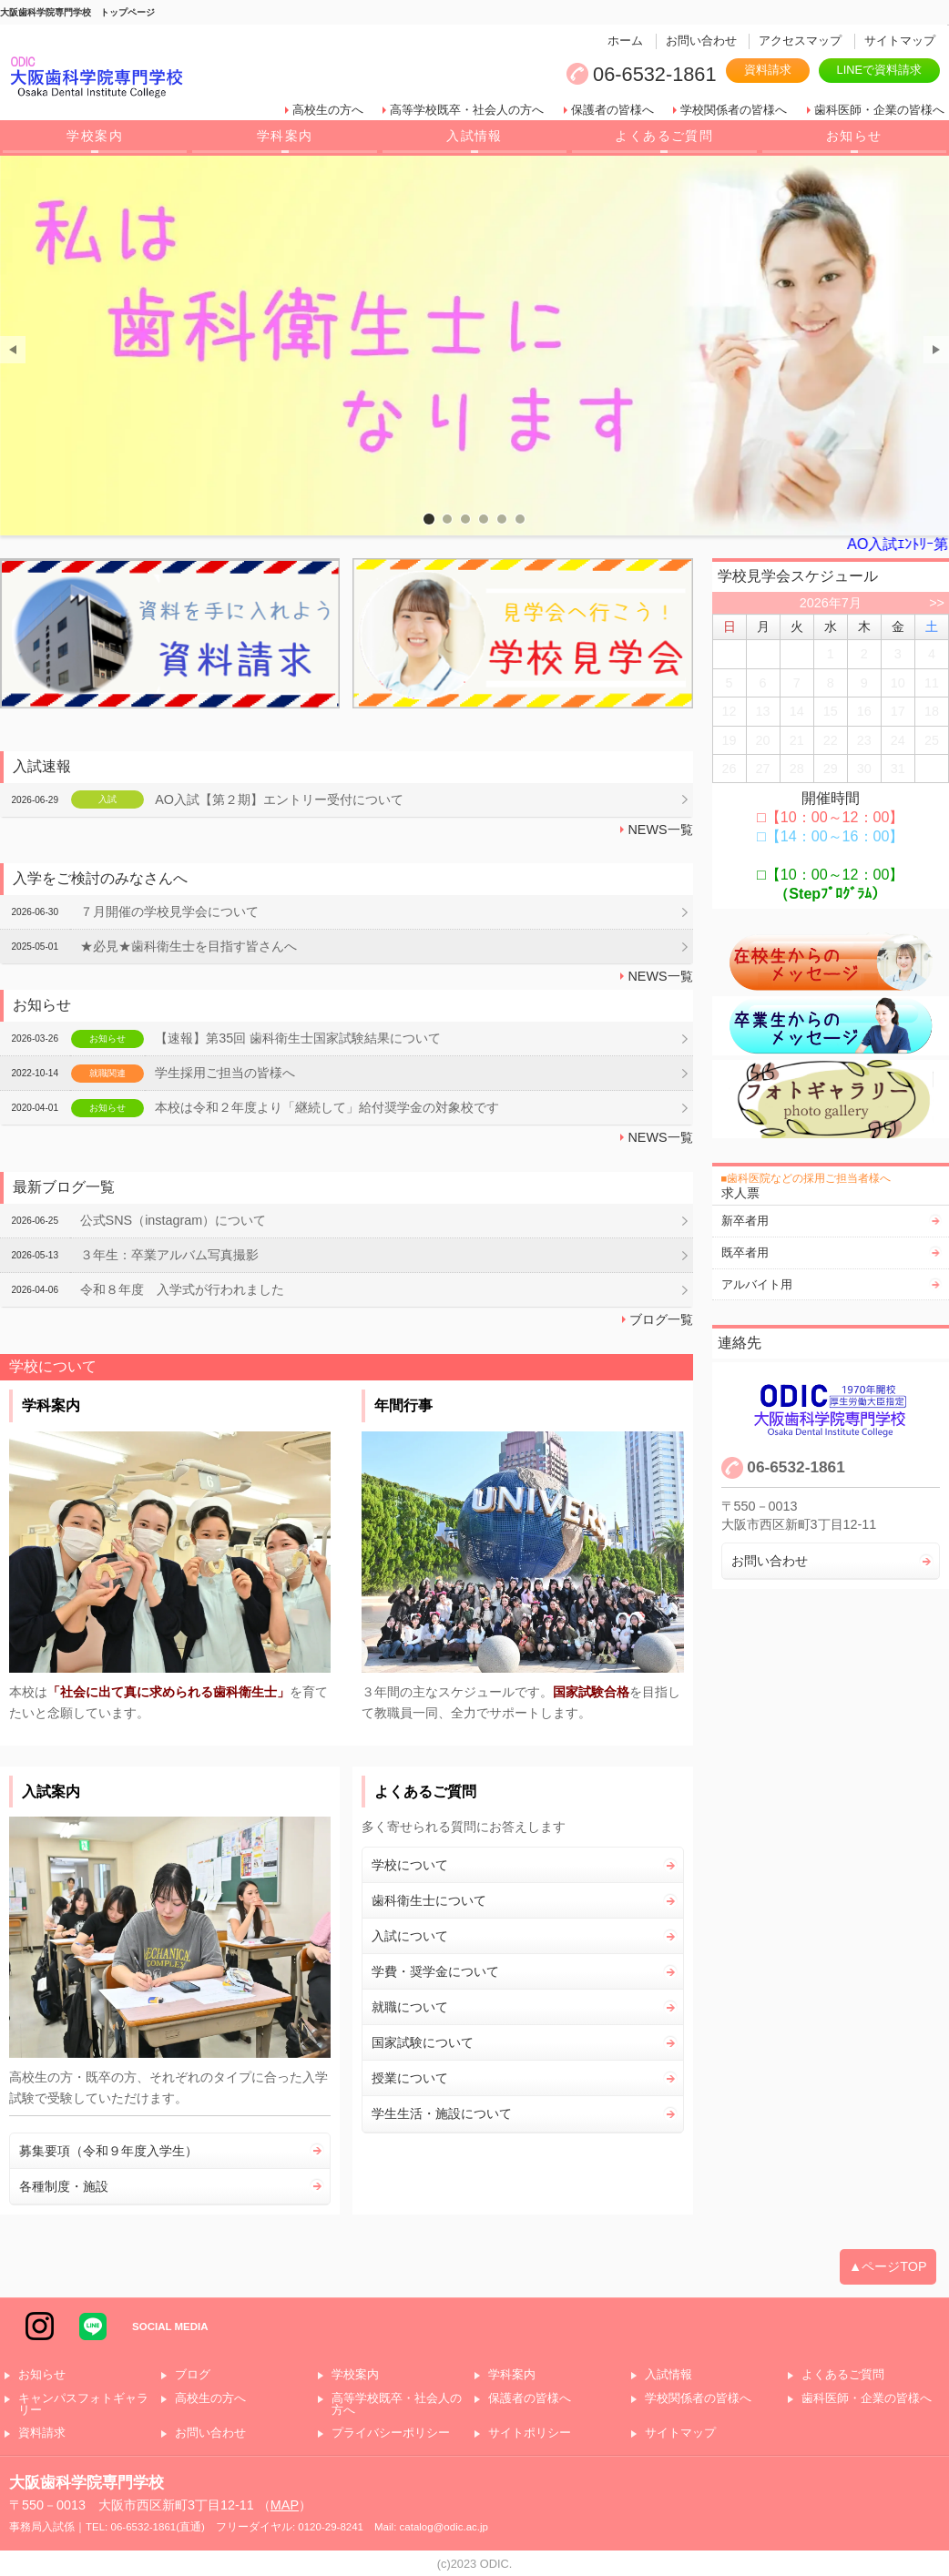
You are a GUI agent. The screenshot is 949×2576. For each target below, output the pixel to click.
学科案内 (285, 135)
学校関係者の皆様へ (733, 110)
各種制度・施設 (63, 2186)
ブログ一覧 (661, 1319)
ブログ (192, 2375)
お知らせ (854, 135)
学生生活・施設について (442, 2113)
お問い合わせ (701, 40)
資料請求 (767, 69)
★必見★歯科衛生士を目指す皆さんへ (188, 946)
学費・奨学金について (435, 1971)
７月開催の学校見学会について (169, 911)
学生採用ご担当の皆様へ (225, 1072)
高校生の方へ (327, 110)
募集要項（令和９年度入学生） (108, 2150)
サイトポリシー (529, 2433)
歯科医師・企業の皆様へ (879, 110)
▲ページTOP (888, 2266)
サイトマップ (899, 40)
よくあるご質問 (664, 135)
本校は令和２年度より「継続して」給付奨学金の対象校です (327, 1107)
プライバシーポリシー (391, 2433)
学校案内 (94, 135)
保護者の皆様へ (612, 110)
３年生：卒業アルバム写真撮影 (169, 1254)
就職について (410, 2007)
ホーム (625, 40)
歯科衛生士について (429, 1900)
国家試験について (423, 2042)
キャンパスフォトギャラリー (83, 2405)
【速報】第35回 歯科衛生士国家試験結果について (298, 1038)
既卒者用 (745, 1252)
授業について (410, 2078)
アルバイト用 (756, 1284)
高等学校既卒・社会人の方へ (467, 110)
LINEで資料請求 (879, 69)
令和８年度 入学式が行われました (182, 1289)
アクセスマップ (800, 40)
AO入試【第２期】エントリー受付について (279, 799)
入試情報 (474, 135)
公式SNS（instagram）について (173, 1220)
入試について (410, 1936)
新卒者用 (745, 1220)
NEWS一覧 (660, 829)
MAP (284, 2505)
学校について (410, 1865)
